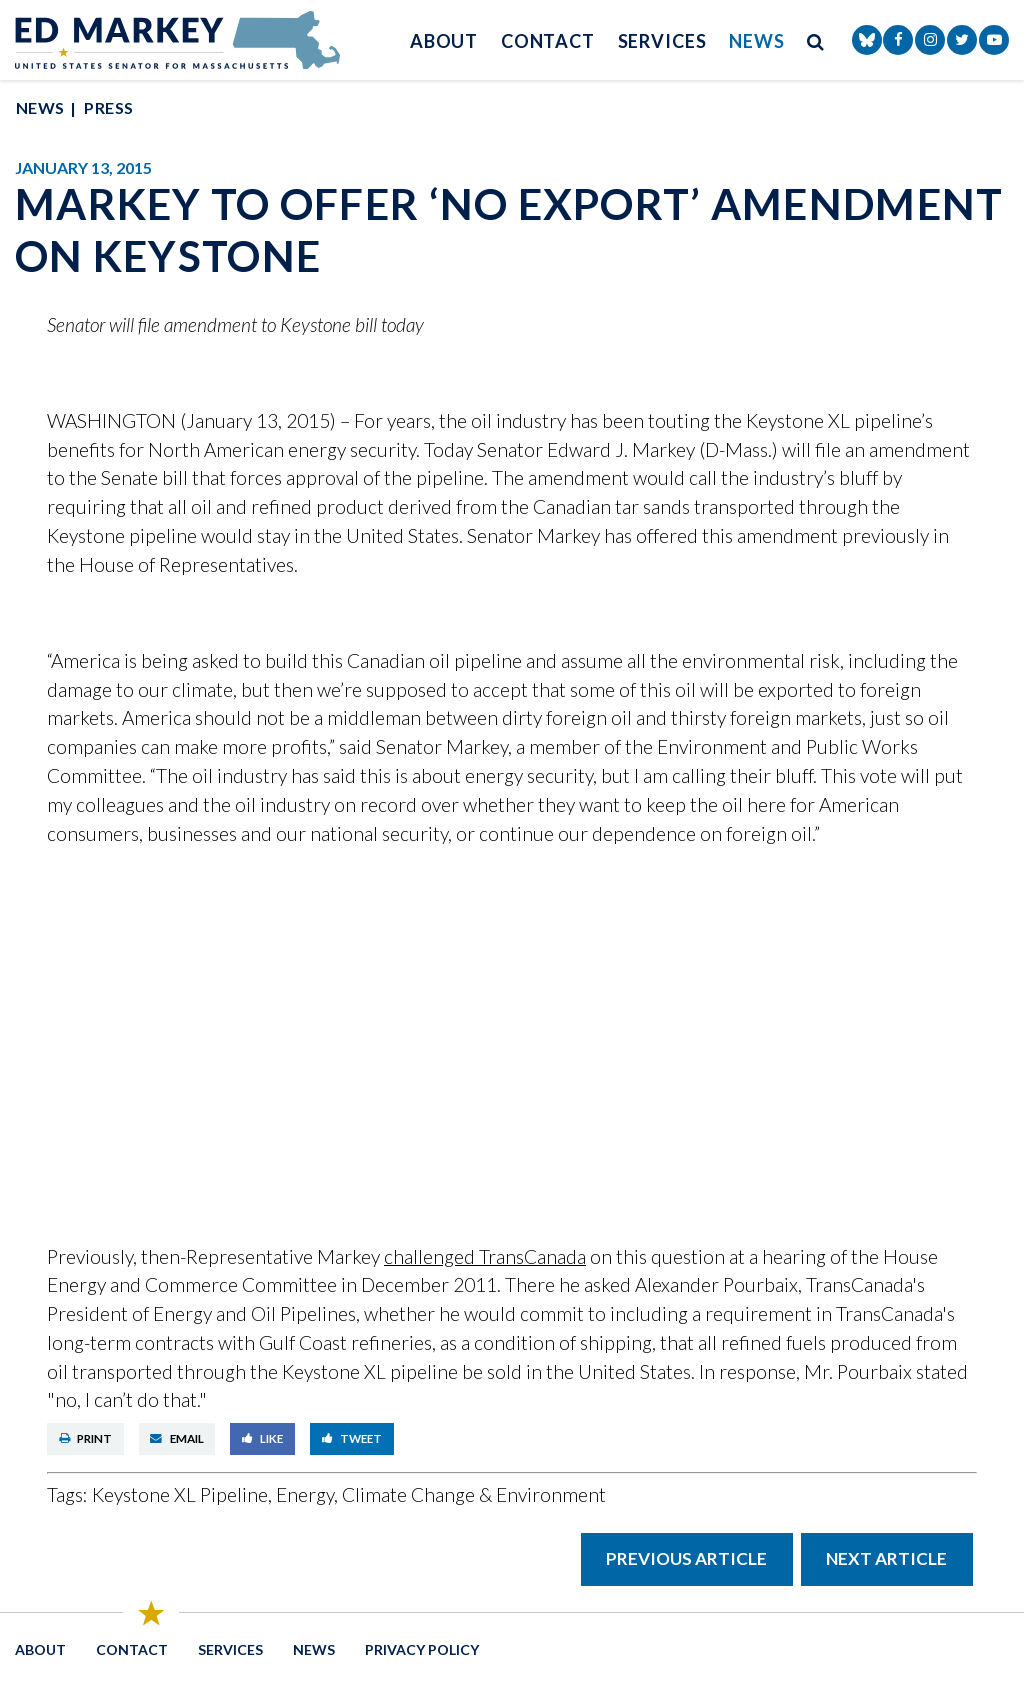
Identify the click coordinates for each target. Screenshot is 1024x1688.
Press (108, 107)
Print (86, 1438)
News (757, 41)
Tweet (352, 1438)
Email (177, 1438)
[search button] (816, 40)
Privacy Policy (422, 1649)
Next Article (886, 1558)
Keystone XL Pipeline (180, 1494)
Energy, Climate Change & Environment (441, 1494)
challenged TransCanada (485, 1256)
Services (662, 41)
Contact (548, 41)
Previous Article (686, 1558)
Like (263, 1438)
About (444, 41)
